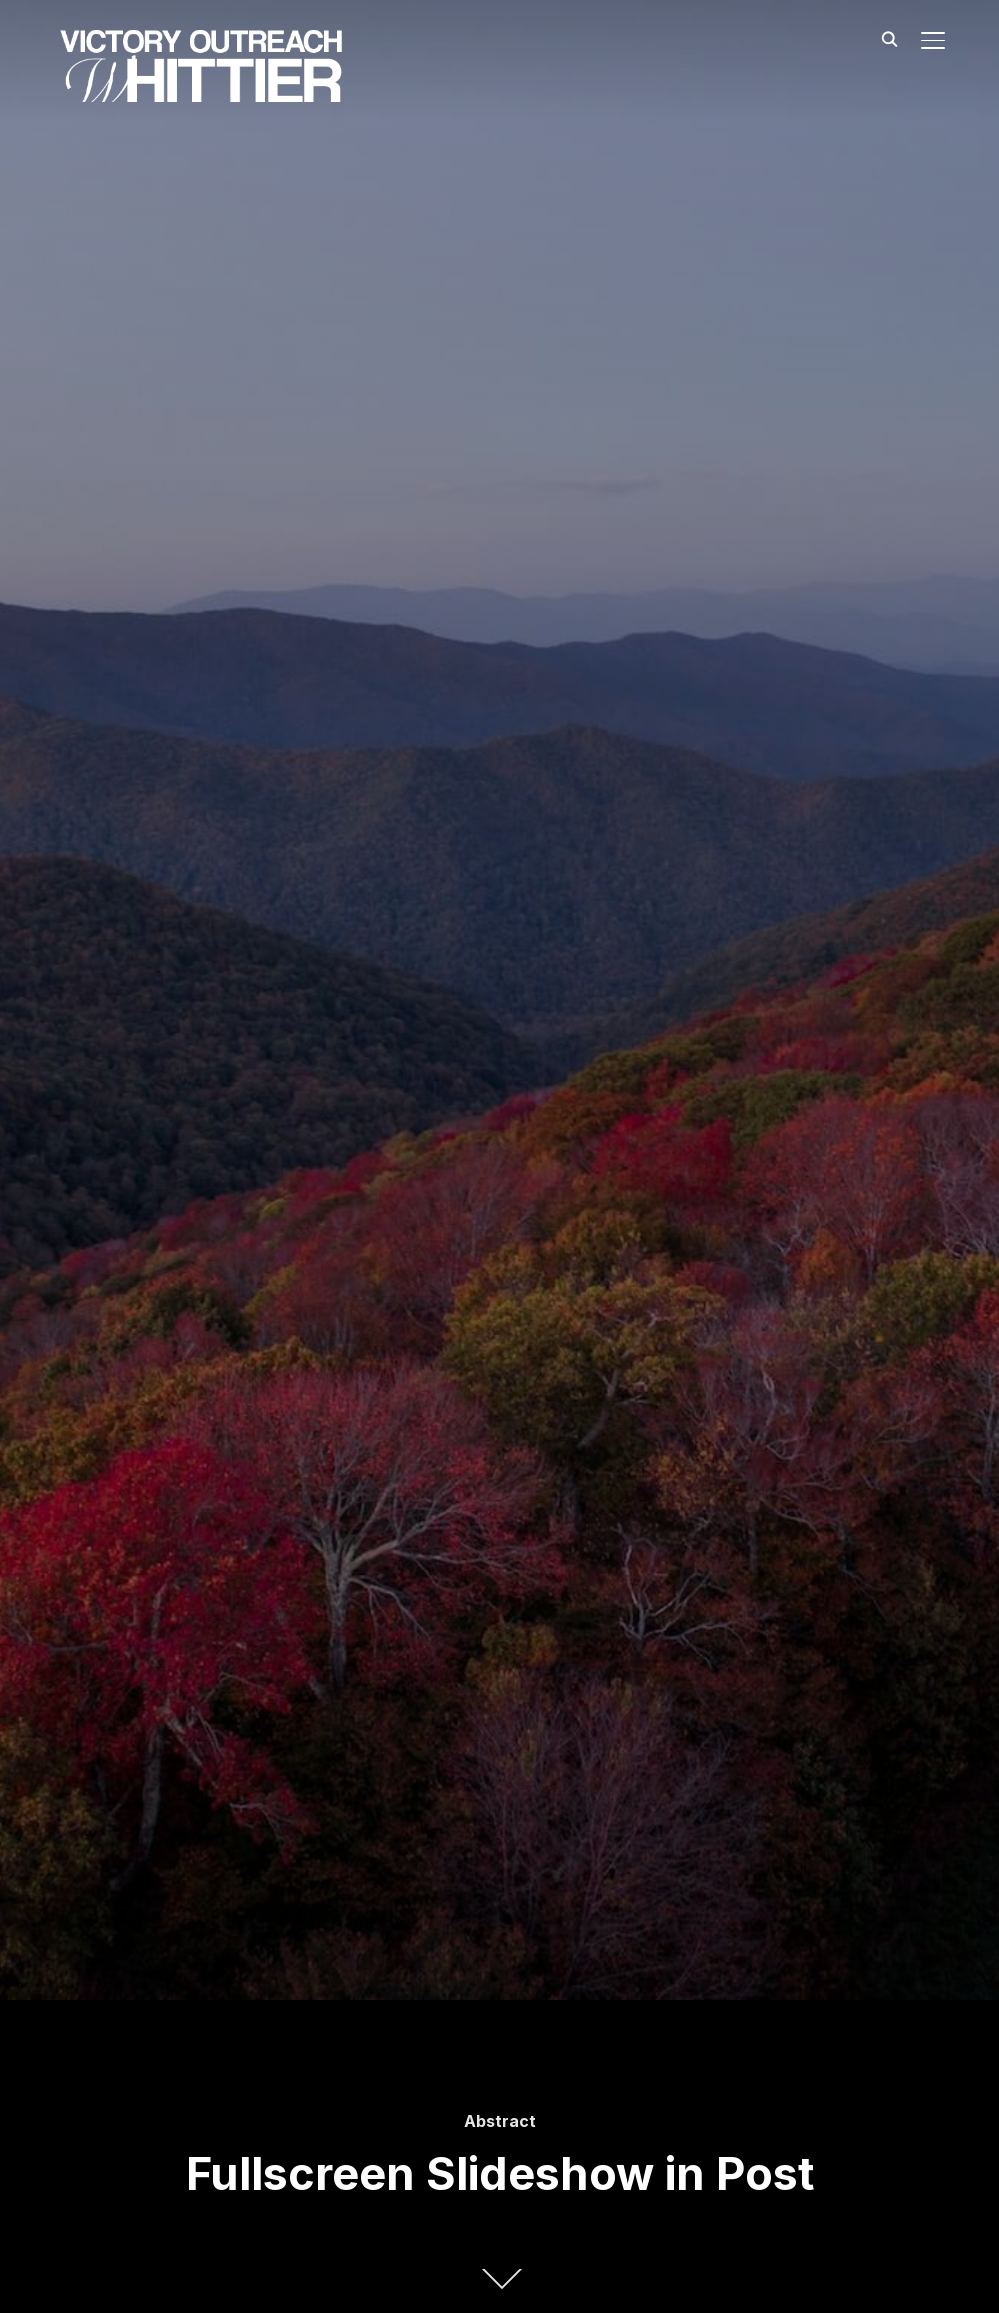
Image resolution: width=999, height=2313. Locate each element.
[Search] (889, 38)
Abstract (500, 2121)
